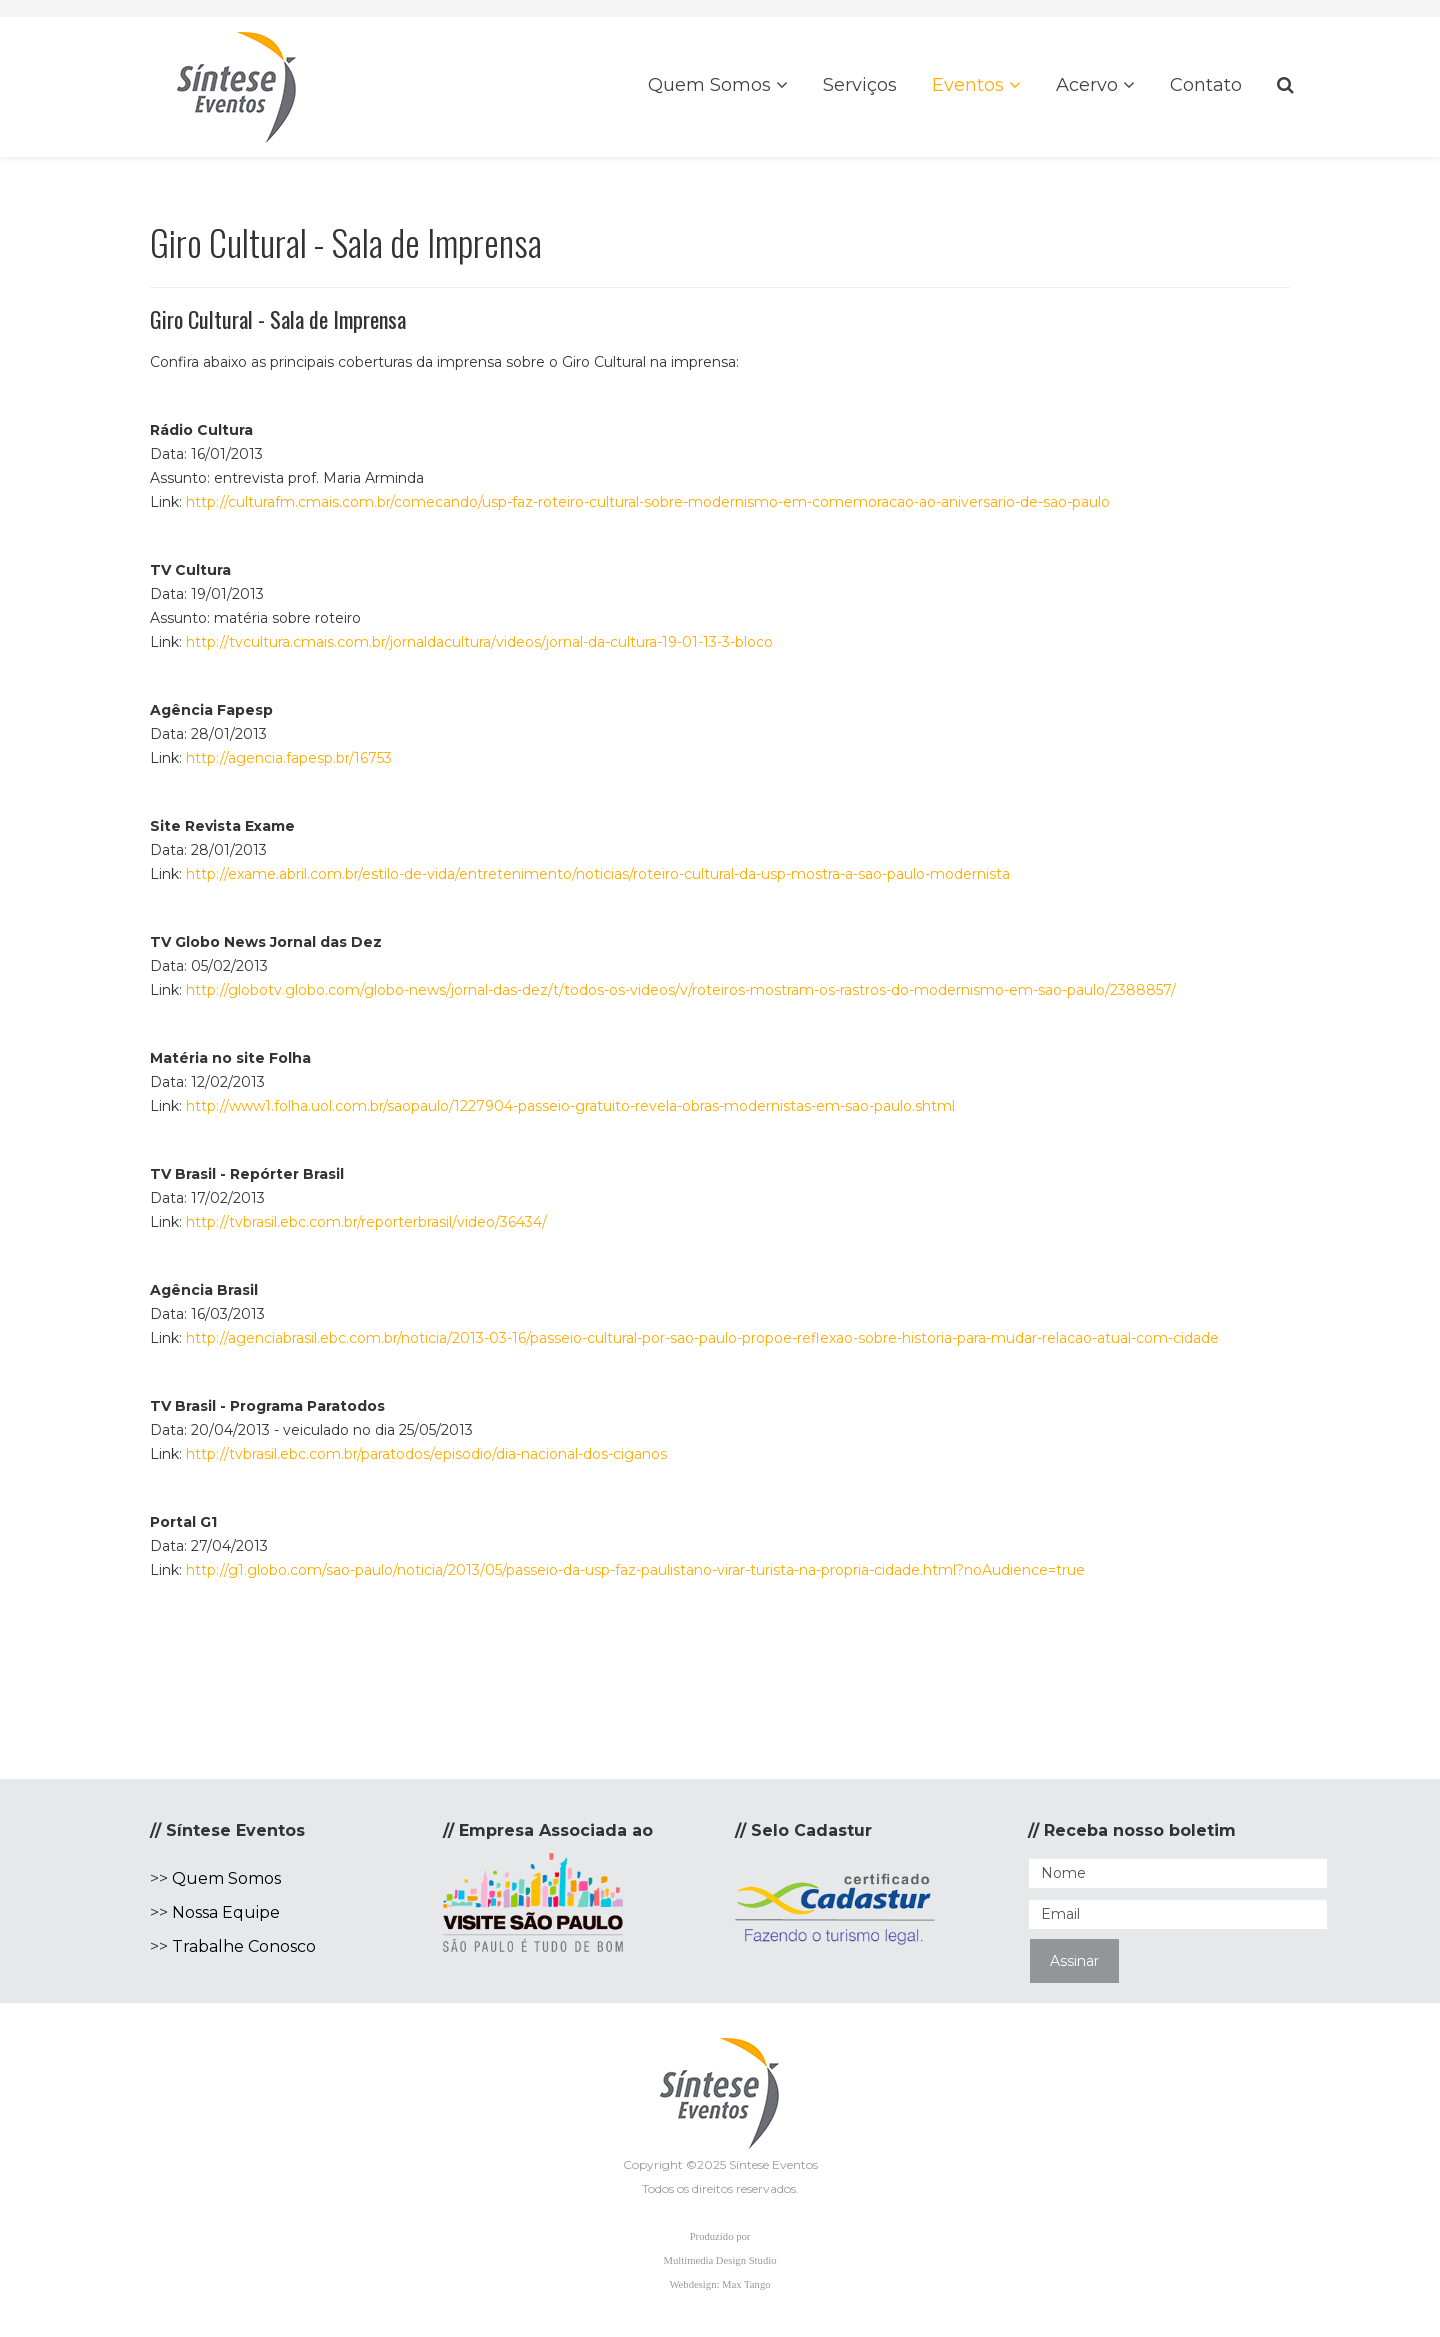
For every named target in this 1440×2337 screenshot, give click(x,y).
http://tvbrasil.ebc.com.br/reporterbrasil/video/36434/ (366, 1222)
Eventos (968, 85)
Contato (1206, 85)
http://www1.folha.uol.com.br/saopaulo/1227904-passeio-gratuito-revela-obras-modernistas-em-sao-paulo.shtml (570, 1106)
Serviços (860, 85)
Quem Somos (709, 85)
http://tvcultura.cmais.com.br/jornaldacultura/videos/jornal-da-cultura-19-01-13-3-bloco (479, 642)
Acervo (1087, 85)
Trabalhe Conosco (244, 1946)
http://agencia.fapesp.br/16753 (289, 758)
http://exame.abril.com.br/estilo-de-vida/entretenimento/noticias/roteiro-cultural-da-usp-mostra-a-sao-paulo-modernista (598, 874)
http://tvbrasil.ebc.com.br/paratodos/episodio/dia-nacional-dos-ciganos (426, 1454)
